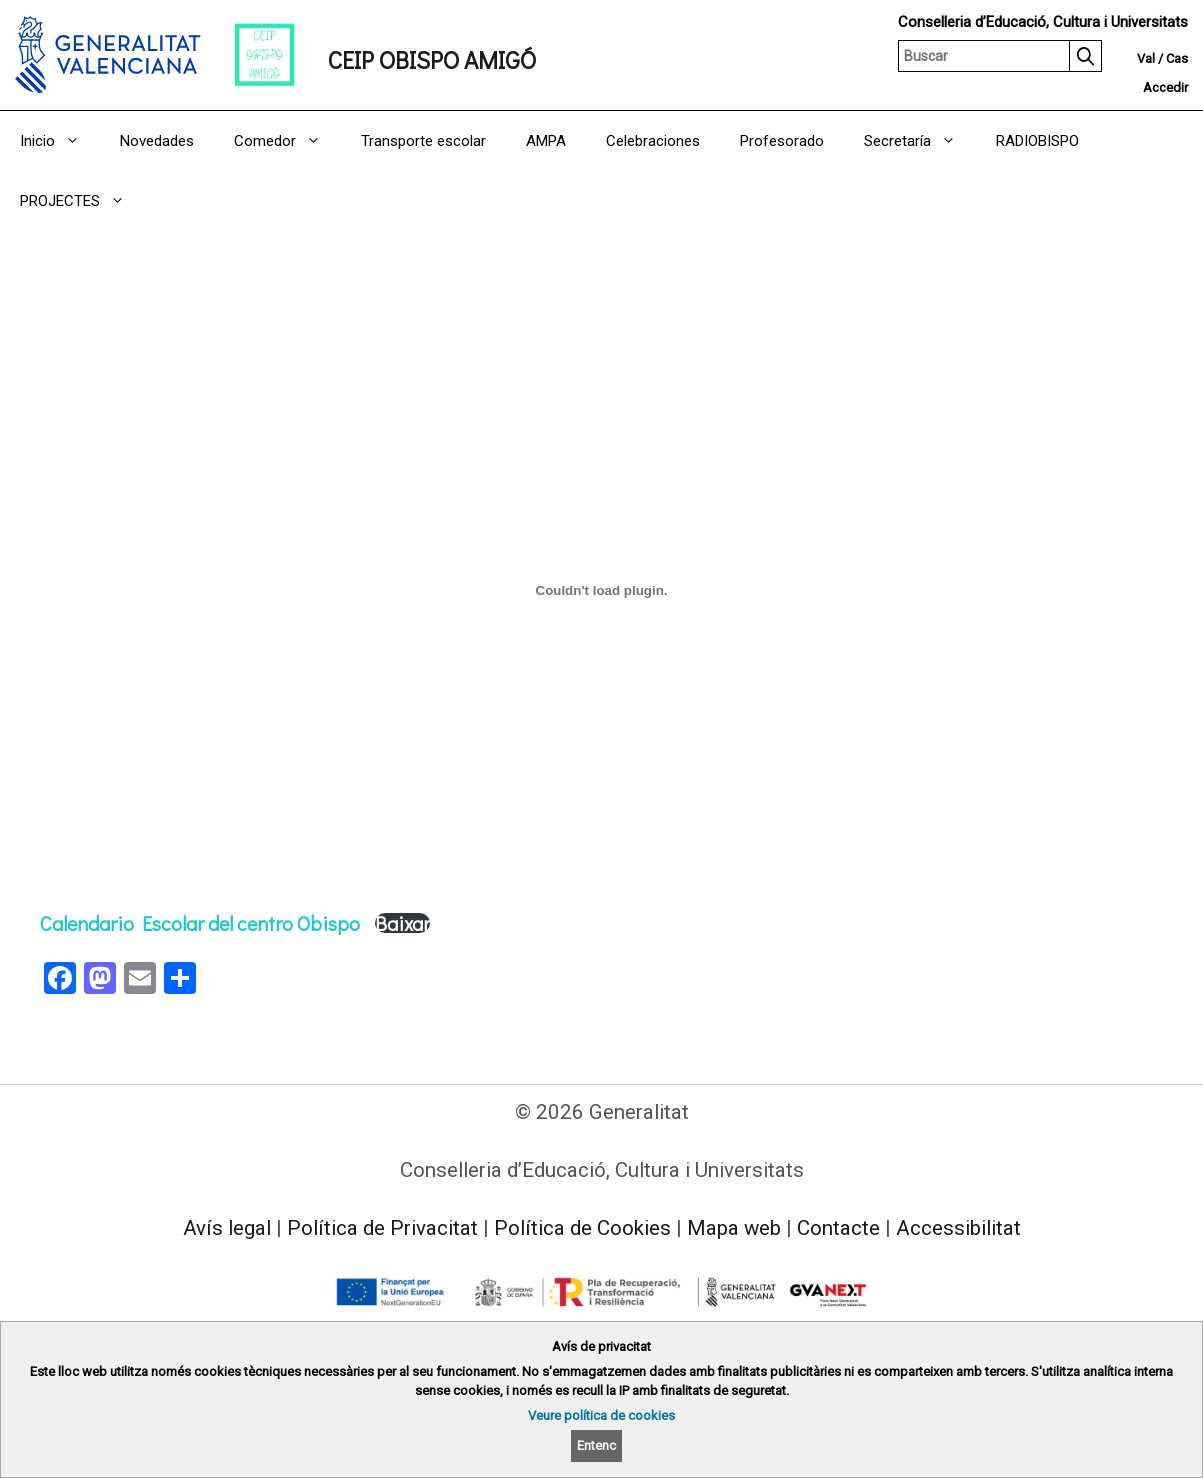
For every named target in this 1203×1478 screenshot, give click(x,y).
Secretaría (920, 141)
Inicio (60, 141)
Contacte (838, 1228)
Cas (1177, 58)
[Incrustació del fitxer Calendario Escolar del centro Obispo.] (601, 591)
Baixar (402, 923)
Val (1146, 58)
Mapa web (734, 1228)
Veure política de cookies (601, 1415)
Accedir (1165, 87)
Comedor (287, 141)
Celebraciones (653, 141)
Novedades (157, 141)
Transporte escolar (423, 141)
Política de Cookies (582, 1228)
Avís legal (227, 1228)
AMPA (546, 141)
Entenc (596, 1445)
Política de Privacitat (382, 1228)
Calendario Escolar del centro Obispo (200, 923)
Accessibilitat (958, 1228)
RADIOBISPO (1037, 141)
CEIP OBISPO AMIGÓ (432, 59)
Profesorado (782, 141)
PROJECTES (82, 201)
